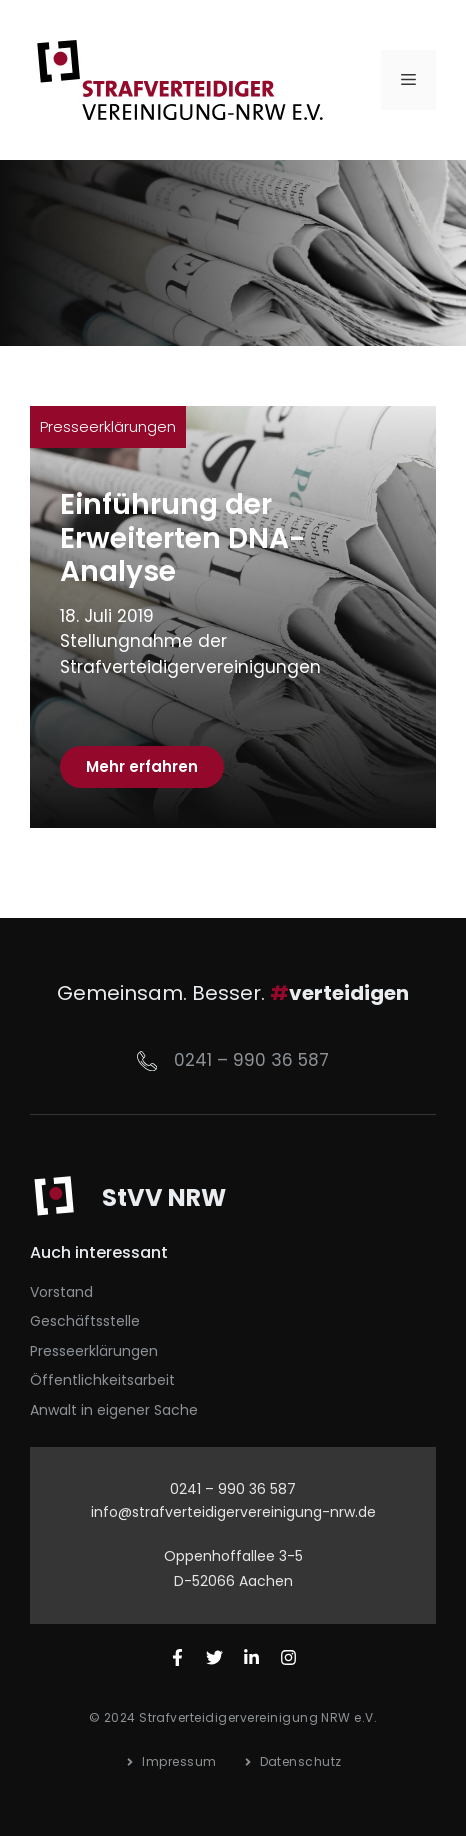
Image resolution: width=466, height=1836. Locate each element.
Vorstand (61, 1292)
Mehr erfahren (142, 766)
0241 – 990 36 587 (251, 1060)
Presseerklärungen (108, 426)
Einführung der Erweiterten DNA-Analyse (182, 538)
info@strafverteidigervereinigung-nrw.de (233, 1512)
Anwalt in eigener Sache (114, 1410)
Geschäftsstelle (85, 1321)
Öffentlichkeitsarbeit (102, 1380)
